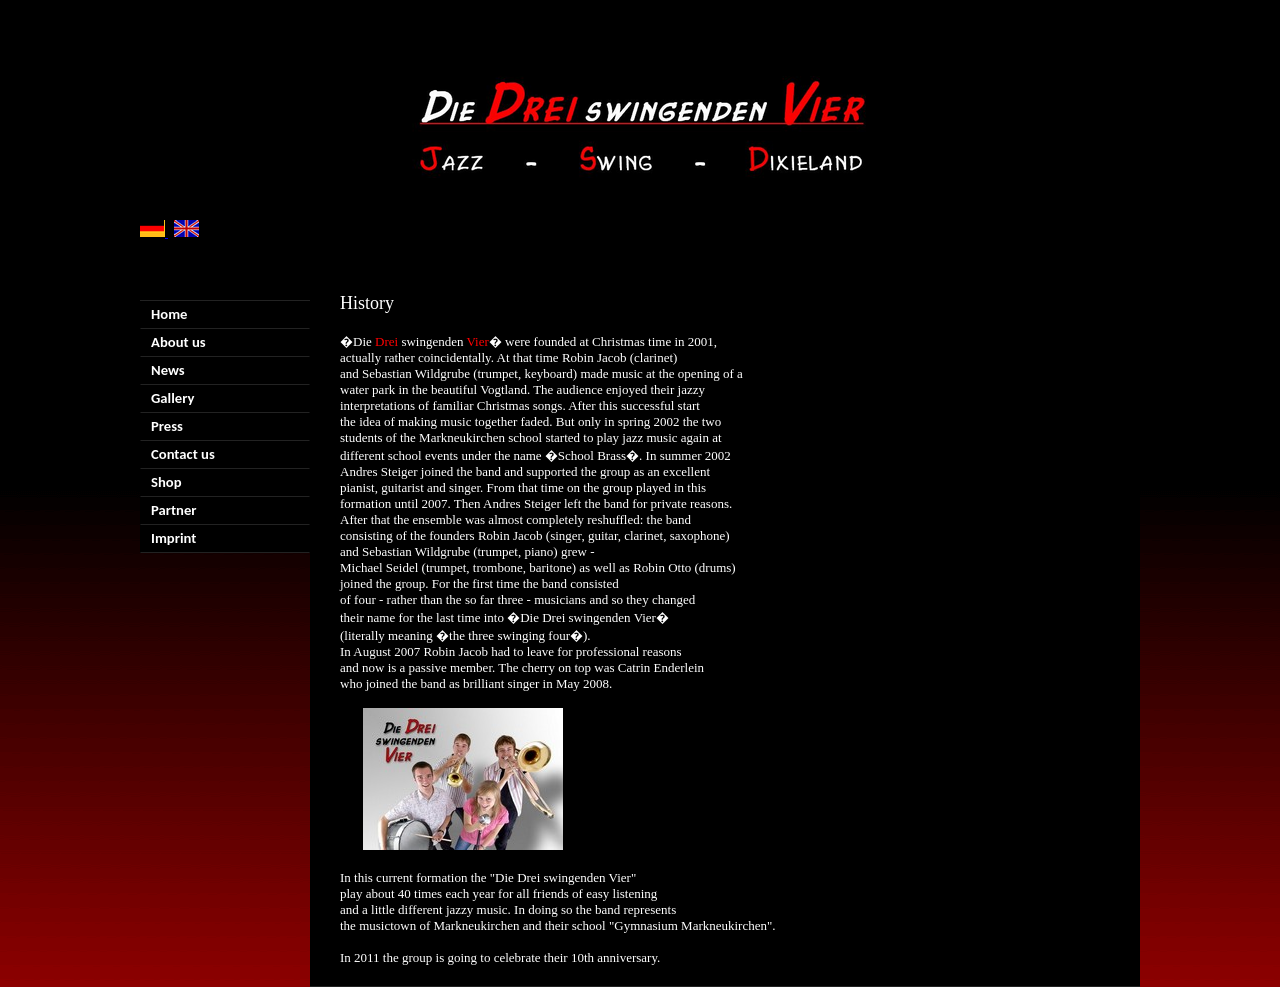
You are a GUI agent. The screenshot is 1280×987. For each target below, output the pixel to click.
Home (169, 314)
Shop (166, 482)
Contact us (183, 454)
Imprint (173, 538)
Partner (174, 510)
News (168, 370)
